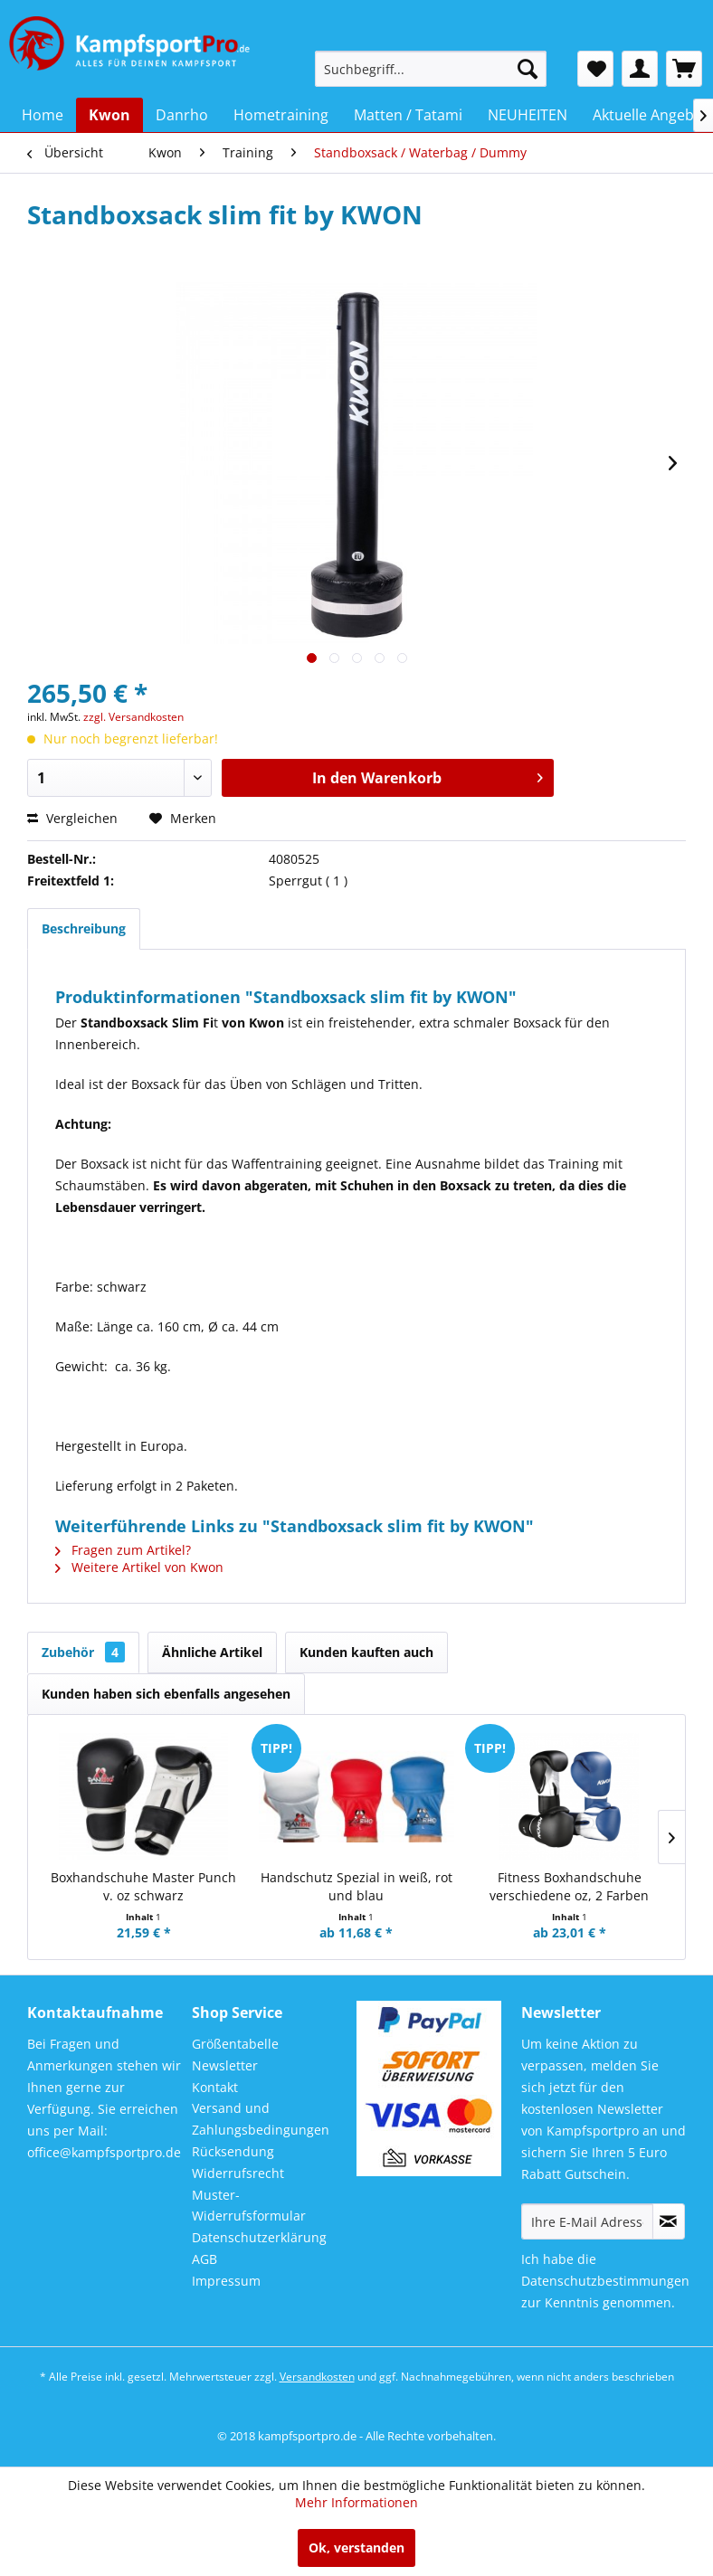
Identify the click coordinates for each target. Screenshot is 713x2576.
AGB (204, 2259)
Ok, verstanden (356, 2547)
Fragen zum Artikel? (123, 1549)
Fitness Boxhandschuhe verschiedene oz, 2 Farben (569, 1886)
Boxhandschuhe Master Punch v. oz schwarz (143, 1886)
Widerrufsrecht (238, 2173)
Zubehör (83, 1652)
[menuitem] (431, 69)
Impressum (226, 2280)
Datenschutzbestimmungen (605, 2280)
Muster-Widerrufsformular (249, 2205)
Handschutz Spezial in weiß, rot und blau (356, 1886)
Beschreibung (84, 928)
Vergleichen (72, 818)
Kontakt (215, 2087)
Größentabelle (235, 2043)
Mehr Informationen (356, 2502)
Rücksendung (233, 2151)
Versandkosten (317, 2376)
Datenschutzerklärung (259, 2237)
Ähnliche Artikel (212, 1652)
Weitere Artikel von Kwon (139, 1567)
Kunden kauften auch (366, 1652)
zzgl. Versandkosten (133, 716)
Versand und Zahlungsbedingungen (260, 2118)
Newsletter (225, 2065)
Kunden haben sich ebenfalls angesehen (166, 1693)
